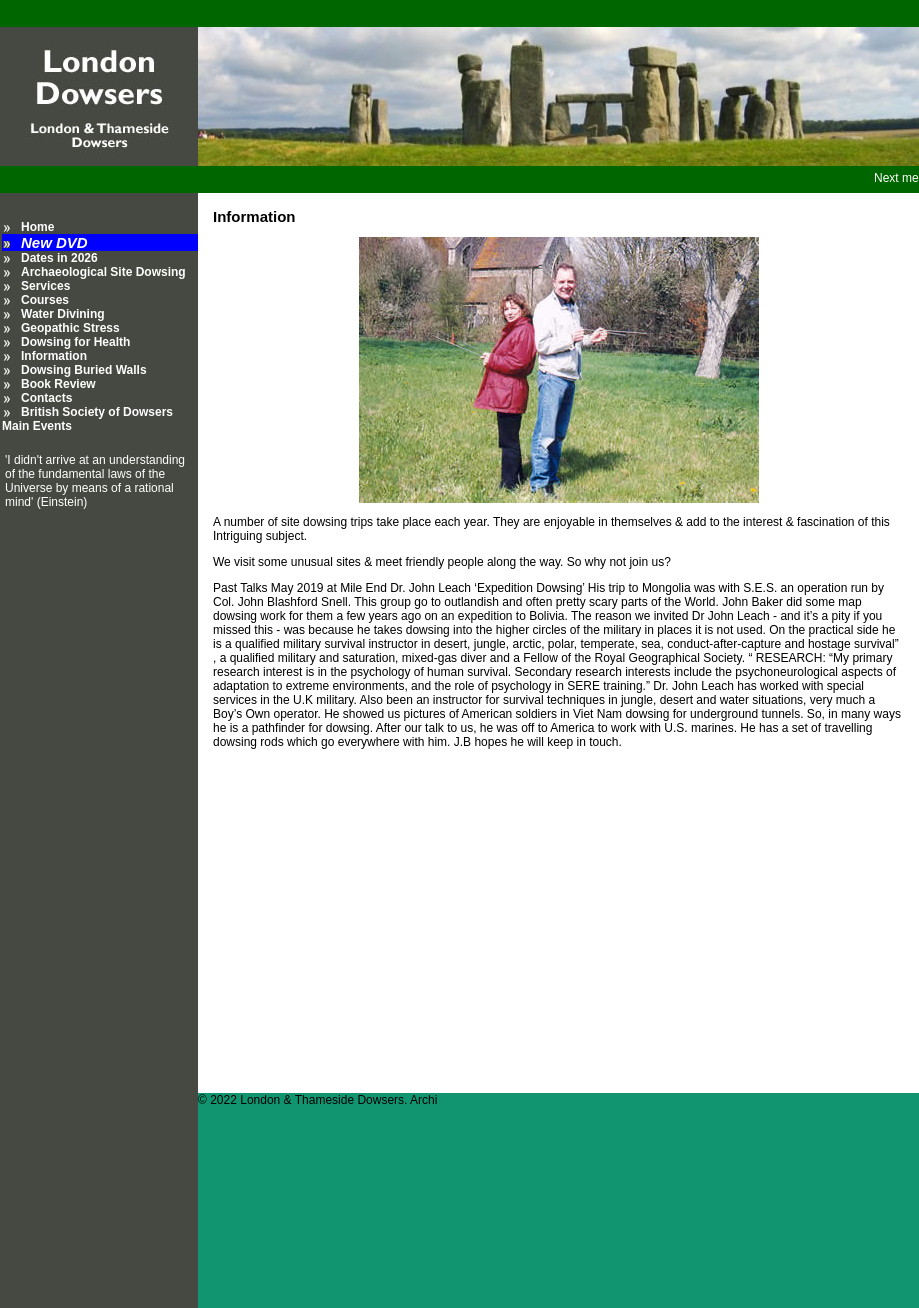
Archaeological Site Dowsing (103, 272)
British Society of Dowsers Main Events (87, 419)
